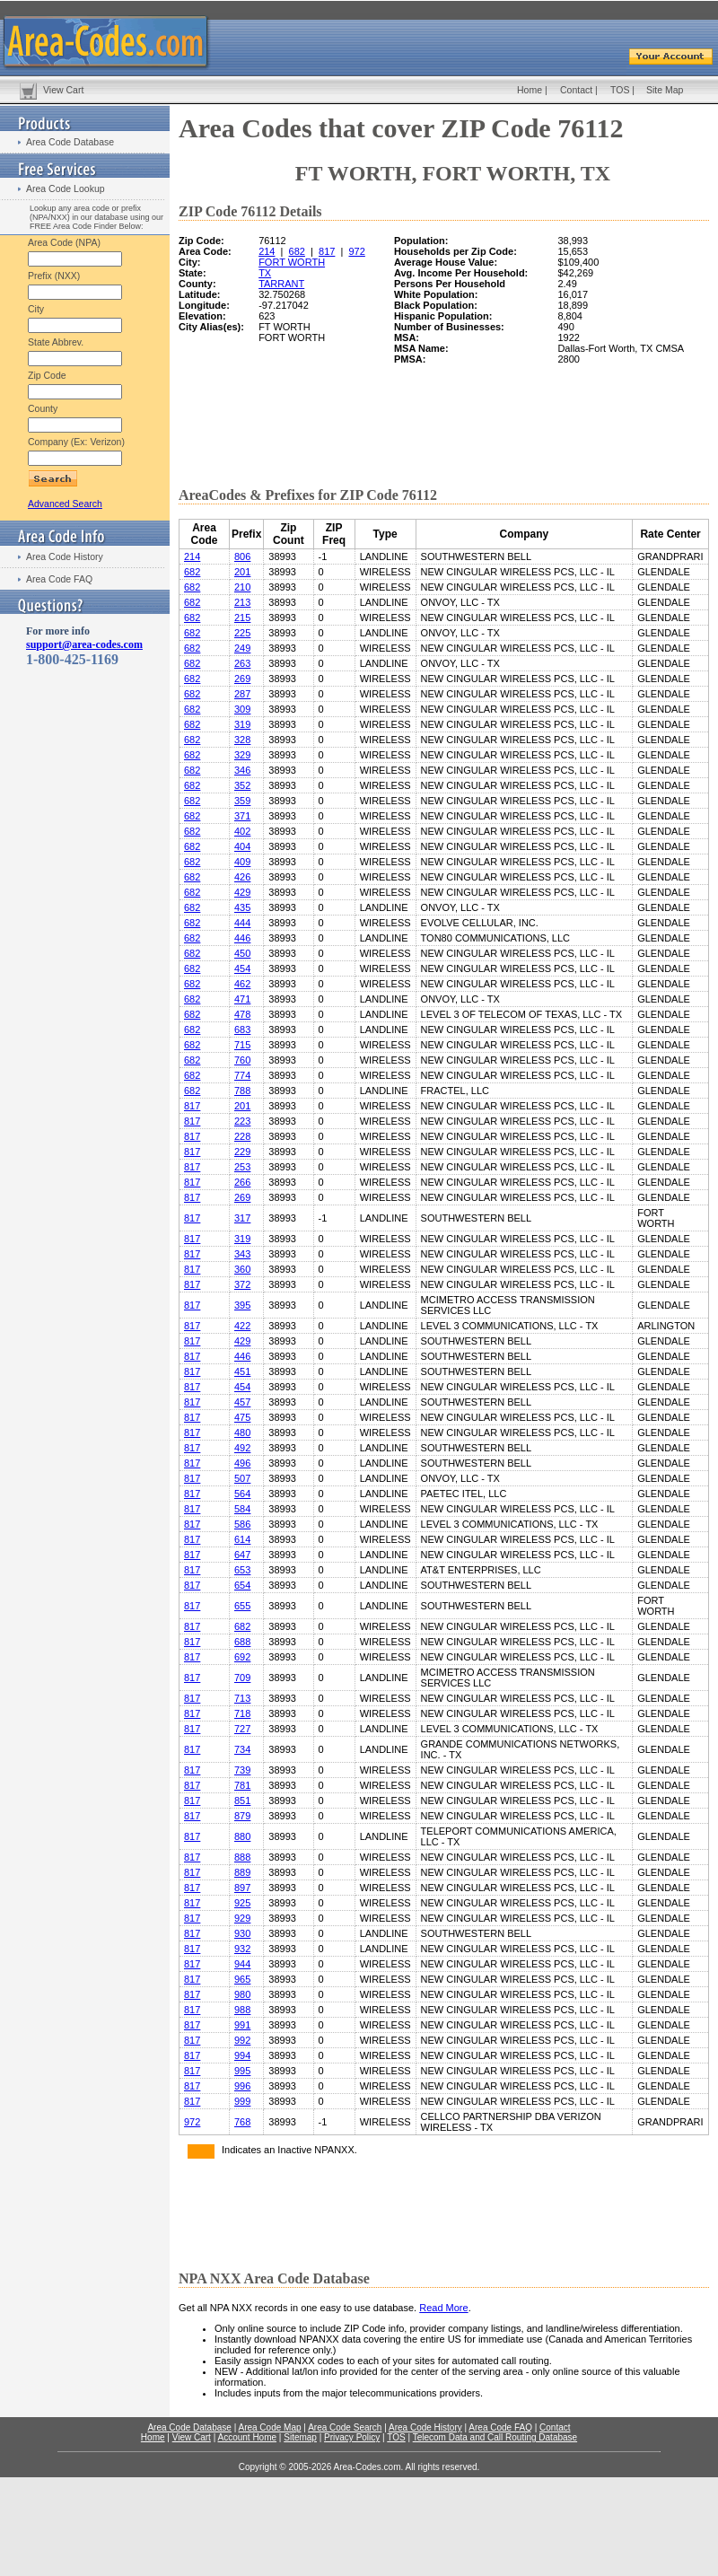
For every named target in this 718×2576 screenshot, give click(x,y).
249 (242, 648)
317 (242, 1218)
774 (242, 1075)
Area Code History (64, 556)
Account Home (246, 2437)
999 (242, 2101)
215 (242, 617)
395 (242, 1305)
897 (242, 1887)
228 (242, 1136)
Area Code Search (344, 2427)
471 (242, 999)
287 (242, 693)
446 (242, 938)
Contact (576, 89)
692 (242, 1657)
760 (242, 1060)
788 (242, 1090)
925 (242, 1902)
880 (242, 1836)
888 (242, 1857)
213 (242, 602)
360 (242, 1269)
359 (242, 800)
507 (242, 1478)
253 (242, 1166)
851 (242, 1800)
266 (242, 1182)
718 (242, 1713)
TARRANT (281, 283)
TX (264, 272)
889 (242, 1872)
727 (242, 1728)
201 (242, 571)
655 (242, 1605)
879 (242, 1815)
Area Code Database (70, 141)
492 (242, 1447)
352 (242, 785)
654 (242, 1585)
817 (327, 251)
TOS (619, 89)
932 (242, 1948)
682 (297, 251)
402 (242, 831)
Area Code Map (269, 2427)
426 (242, 877)
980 (242, 1994)
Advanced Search (65, 503)
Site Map (664, 89)
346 (242, 770)
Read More (443, 2307)
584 (242, 1508)
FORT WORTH (291, 262)
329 (242, 754)
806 (242, 556)
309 (242, 709)
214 (266, 251)
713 (242, 1698)
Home (529, 89)
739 (242, 1770)
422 (242, 1325)
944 (242, 1963)
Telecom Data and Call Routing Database (495, 2437)
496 (242, 1463)
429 (242, 892)
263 (242, 663)
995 (242, 2070)
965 (242, 1979)
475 (242, 1417)
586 (242, 1524)
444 (242, 922)
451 (242, 1371)
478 (242, 1014)
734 (242, 1749)
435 (242, 907)
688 (242, 1641)
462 (242, 983)
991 (242, 2025)
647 (242, 1554)
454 (242, 968)
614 (242, 1539)
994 (242, 2055)
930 (242, 1933)
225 (242, 632)
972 (356, 251)
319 (242, 724)
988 (242, 2009)
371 (242, 815)
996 (242, 2086)
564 (242, 1493)
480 (242, 1432)
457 (242, 1402)
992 (242, 2040)
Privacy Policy (352, 2437)
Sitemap (300, 2437)
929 (242, 1918)
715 (242, 1044)
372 (242, 1284)
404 (242, 846)
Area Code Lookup (65, 188)
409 (242, 861)
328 (242, 739)
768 (242, 2121)
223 (242, 1121)
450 (242, 953)
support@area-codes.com (84, 644)
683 (242, 1029)
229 (242, 1151)
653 (242, 1569)
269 (242, 678)
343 (242, 1254)
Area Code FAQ (59, 579)
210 (242, 587)
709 (242, 1677)
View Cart (63, 89)
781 (242, 1785)
